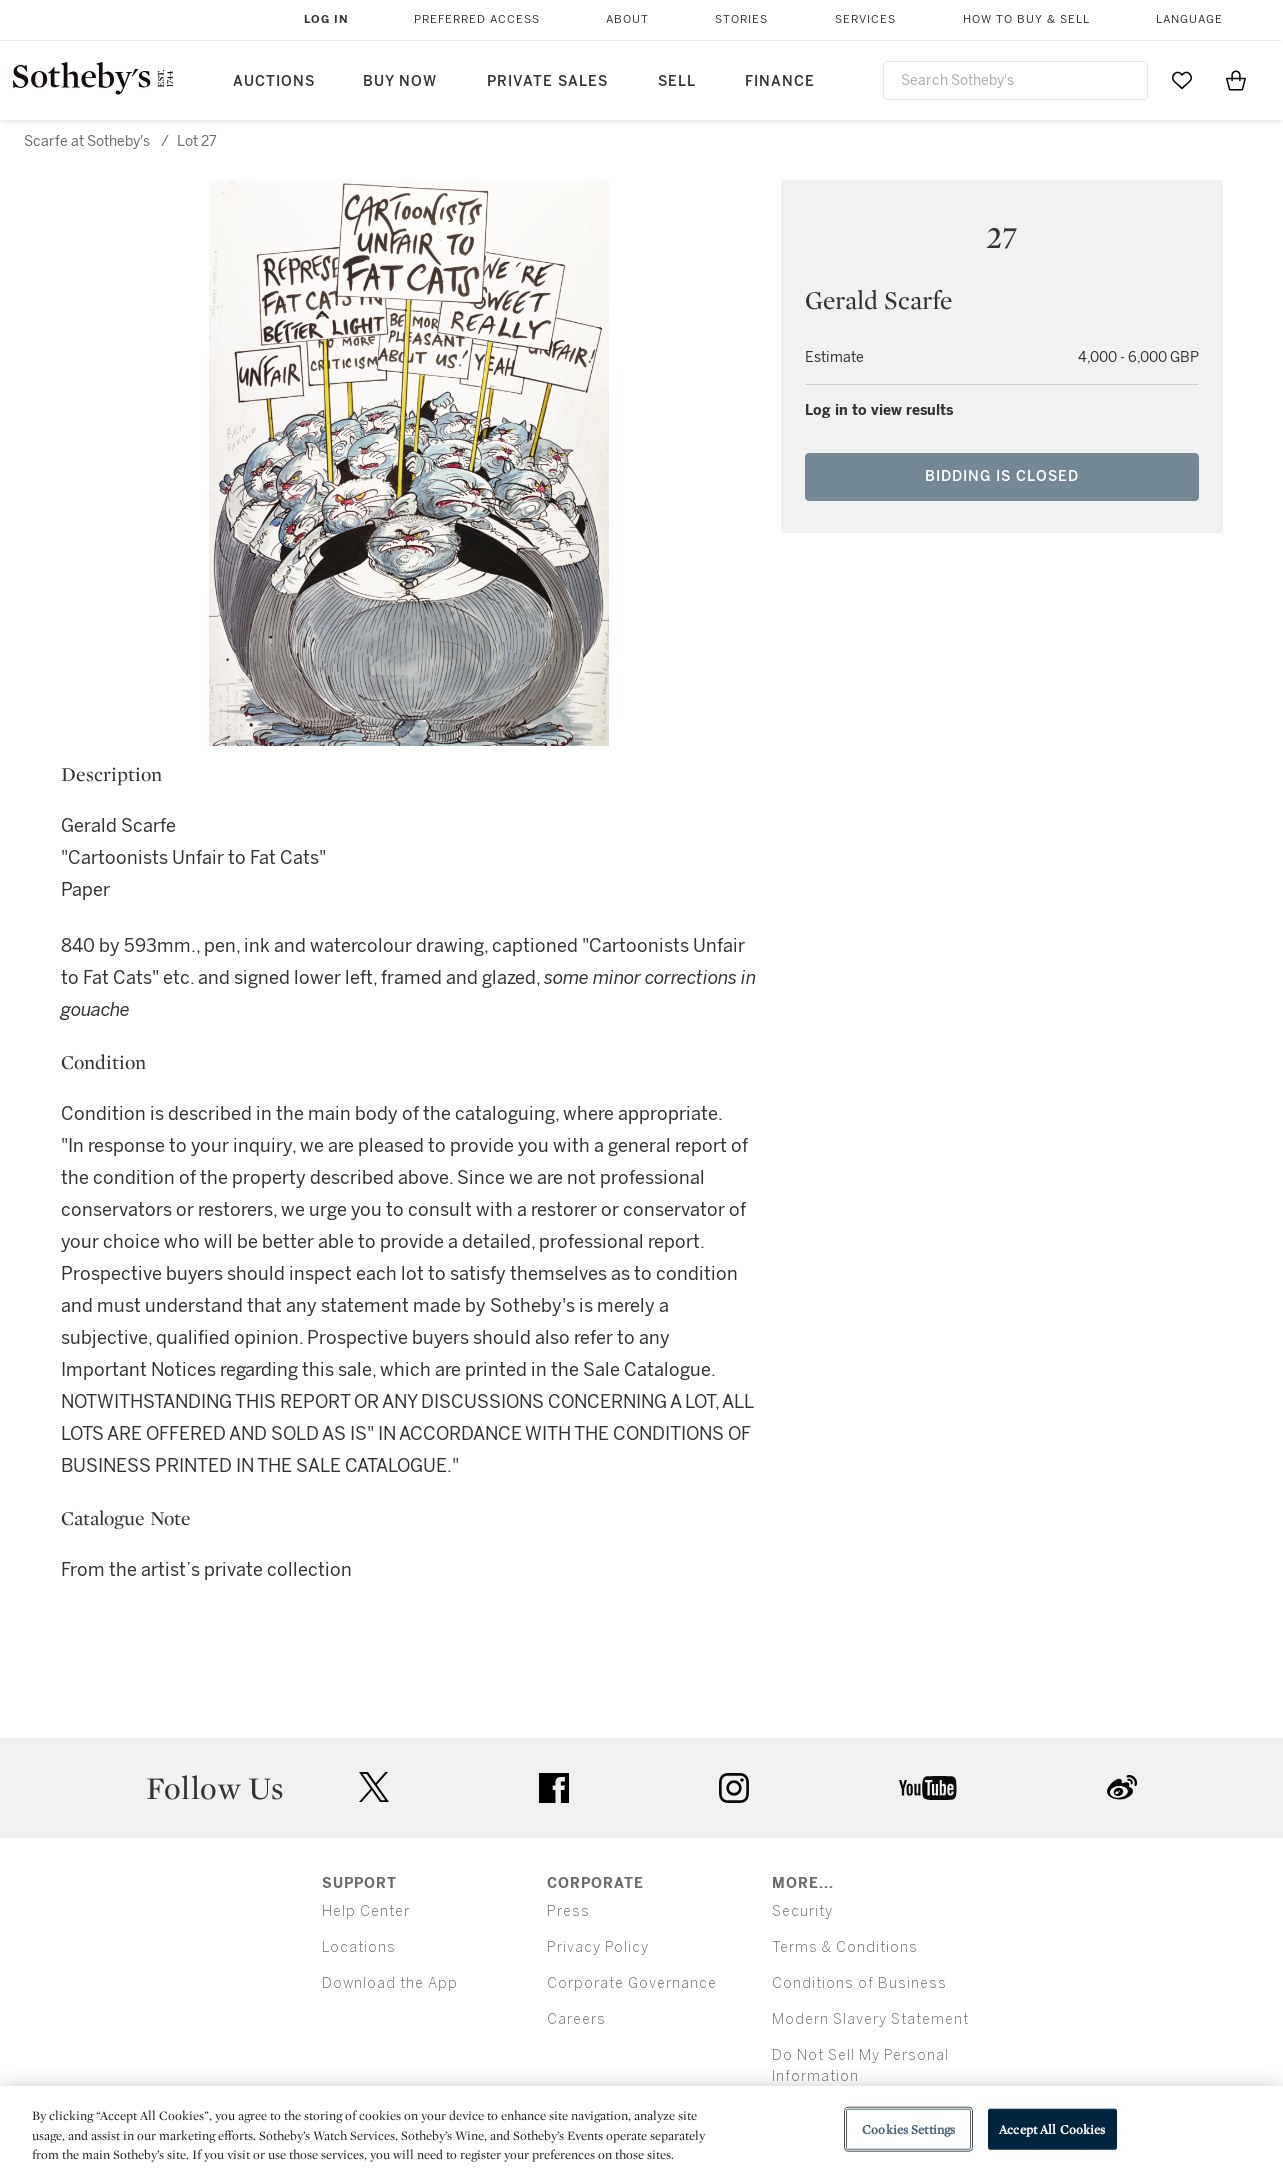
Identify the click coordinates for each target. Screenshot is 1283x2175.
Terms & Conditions (845, 1947)
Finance (780, 81)
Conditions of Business (859, 1983)
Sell (677, 81)
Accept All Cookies (1052, 2128)
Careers (576, 2019)
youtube (928, 1788)
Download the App (390, 1983)
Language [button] (1189, 19)
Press (568, 1911)
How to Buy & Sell (1026, 19)
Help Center (366, 1911)
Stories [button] (741, 19)
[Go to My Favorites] (1182, 80)
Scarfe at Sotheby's (87, 141)
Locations (359, 1947)
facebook (554, 1788)
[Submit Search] (1125, 80)
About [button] (627, 19)
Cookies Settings (908, 2128)
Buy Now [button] (400, 81)
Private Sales (547, 81)
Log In (326, 19)
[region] (641, 2130)
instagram (734, 1788)
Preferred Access (477, 19)
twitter (374, 1787)
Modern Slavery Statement (870, 2019)
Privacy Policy (598, 1947)
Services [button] (865, 19)
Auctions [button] (274, 81)
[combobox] (1016, 80)
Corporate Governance (632, 1983)
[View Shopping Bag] (1236, 80)
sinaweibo (1122, 1787)
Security (802, 1911)
